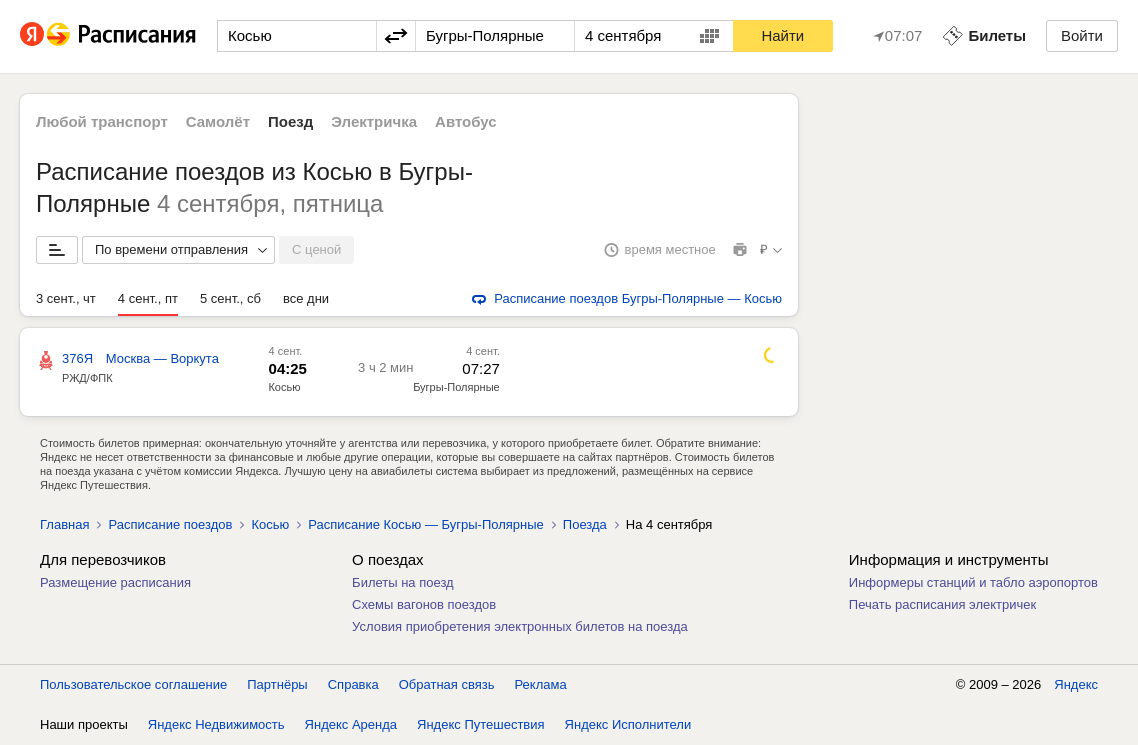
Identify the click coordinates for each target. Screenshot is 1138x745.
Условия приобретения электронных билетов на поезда (520, 626)
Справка (353, 684)
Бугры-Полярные (456, 387)
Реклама (541, 684)
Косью (284, 387)
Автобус (466, 121)
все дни (306, 298)
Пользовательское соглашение (133, 684)
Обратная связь (447, 684)
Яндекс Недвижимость (216, 724)
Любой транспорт (102, 121)
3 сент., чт (66, 298)
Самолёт (218, 121)
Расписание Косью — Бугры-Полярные (426, 524)
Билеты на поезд (403, 582)
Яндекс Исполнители (628, 724)
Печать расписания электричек (942, 604)
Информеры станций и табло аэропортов (973, 582)
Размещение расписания (115, 582)
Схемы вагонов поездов (424, 604)
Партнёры (277, 684)
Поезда (585, 524)
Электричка (374, 121)
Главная (64, 524)
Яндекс (1076, 684)
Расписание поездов (170, 524)
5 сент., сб (230, 298)
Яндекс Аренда (351, 724)
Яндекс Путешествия (481, 724)
